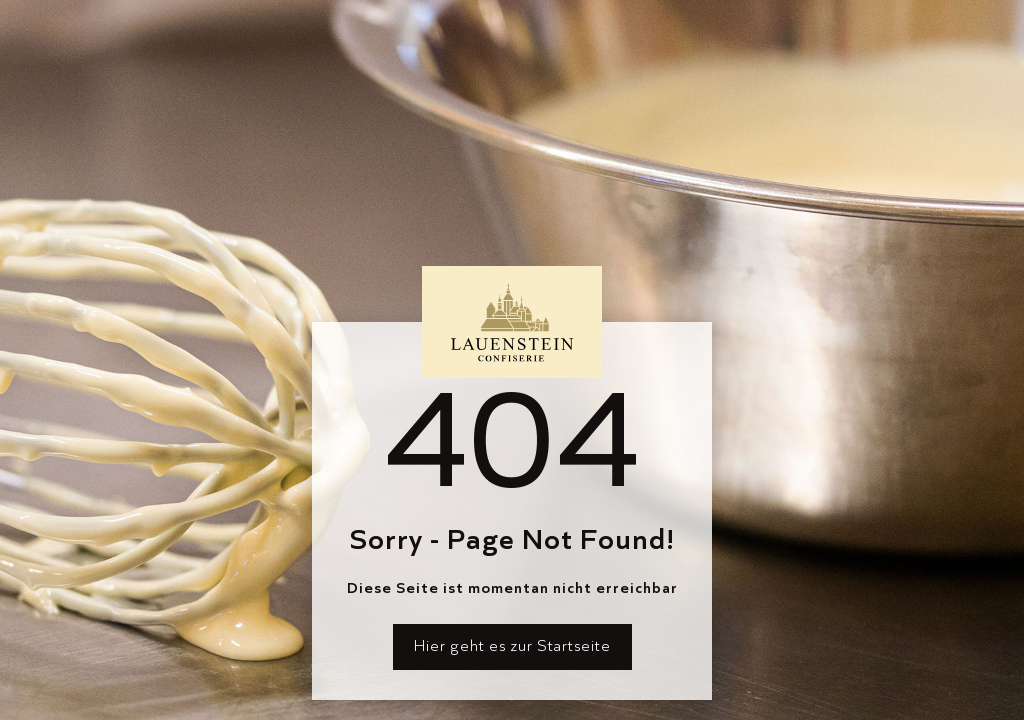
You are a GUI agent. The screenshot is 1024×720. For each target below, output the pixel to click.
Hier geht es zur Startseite (512, 645)
